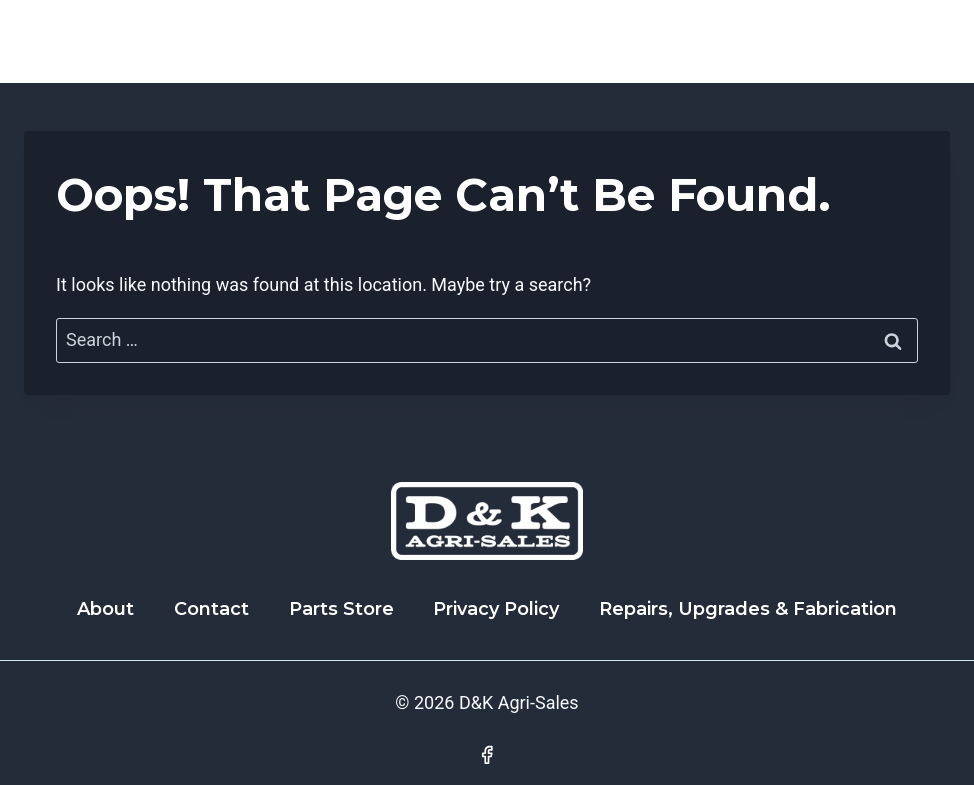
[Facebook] (487, 755)
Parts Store (341, 609)
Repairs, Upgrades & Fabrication (748, 609)
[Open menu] (926, 41)
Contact (211, 609)
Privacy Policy (496, 609)
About (105, 609)
